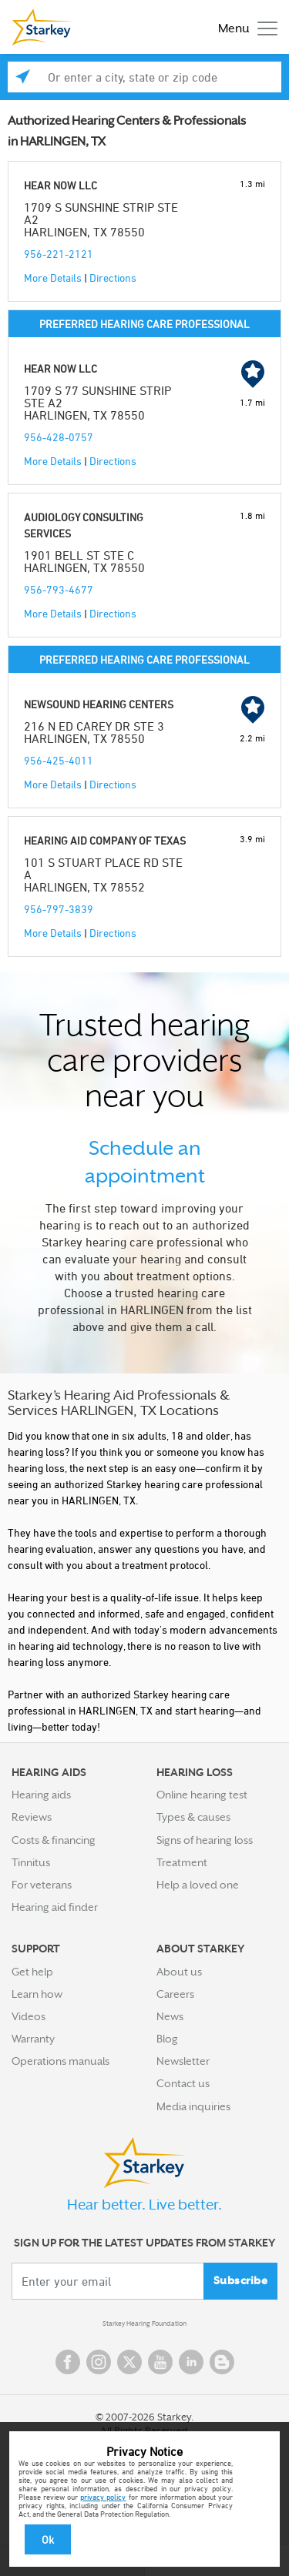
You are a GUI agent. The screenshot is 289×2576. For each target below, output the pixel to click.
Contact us (183, 2083)
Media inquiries (193, 2106)
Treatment (181, 1862)
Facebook (67, 2362)
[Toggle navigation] (243, 27)
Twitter (129, 2362)
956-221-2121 (58, 253)
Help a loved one (197, 1884)
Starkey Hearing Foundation (144, 2323)
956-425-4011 (58, 760)
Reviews (32, 1817)
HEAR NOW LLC (60, 185)
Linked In (191, 2362)
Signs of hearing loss (204, 1840)
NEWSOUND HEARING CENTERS (98, 704)
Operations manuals (60, 2061)
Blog (167, 2038)
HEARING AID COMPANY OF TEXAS (105, 840)
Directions (112, 277)
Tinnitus (31, 1862)
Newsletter (183, 2061)
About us (179, 1971)
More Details (53, 277)
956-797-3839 (58, 908)
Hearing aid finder (55, 1907)
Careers (175, 1994)
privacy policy (103, 2496)
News (169, 2016)
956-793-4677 (58, 589)
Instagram (98, 2362)
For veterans (42, 1884)
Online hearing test (201, 1794)
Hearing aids (41, 1794)
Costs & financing (54, 1840)
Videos (28, 2016)
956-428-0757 (58, 436)
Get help (32, 1971)
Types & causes (193, 1817)
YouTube (160, 2362)
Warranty (33, 2038)
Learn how (37, 1994)
